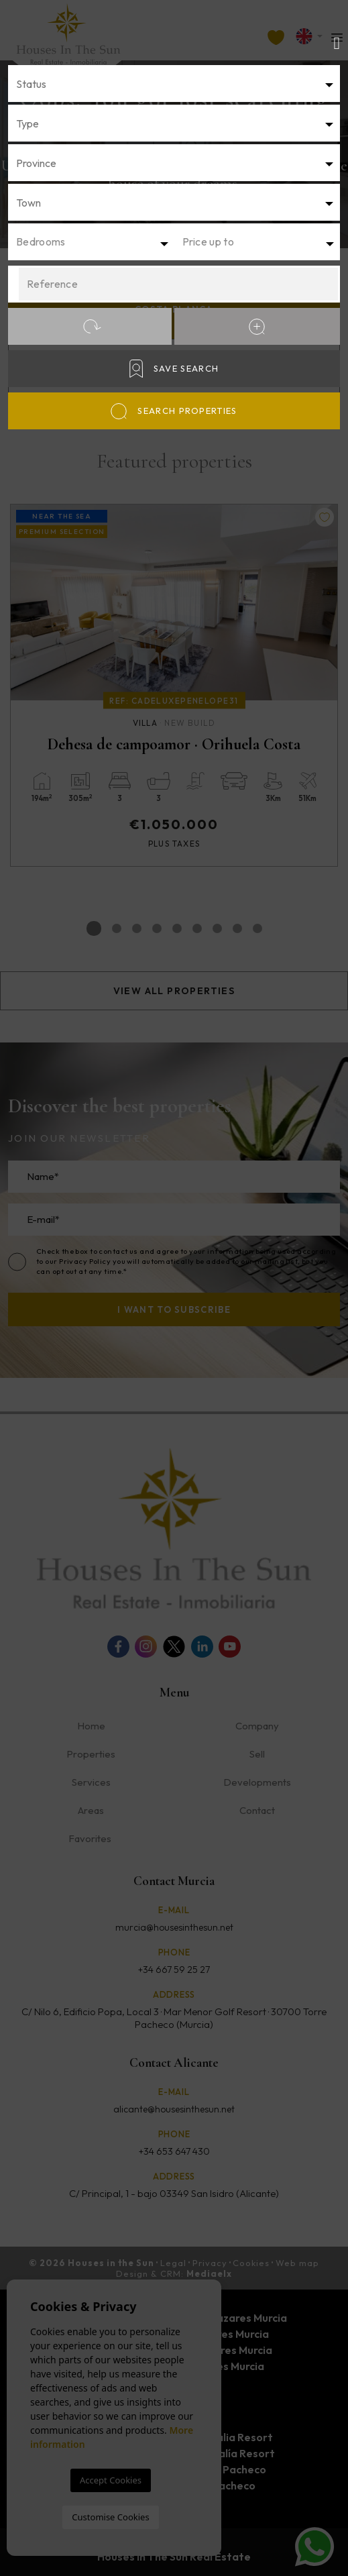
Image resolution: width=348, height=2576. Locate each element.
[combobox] (174, 83)
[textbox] (174, 84)
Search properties (174, 411)
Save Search (174, 369)
